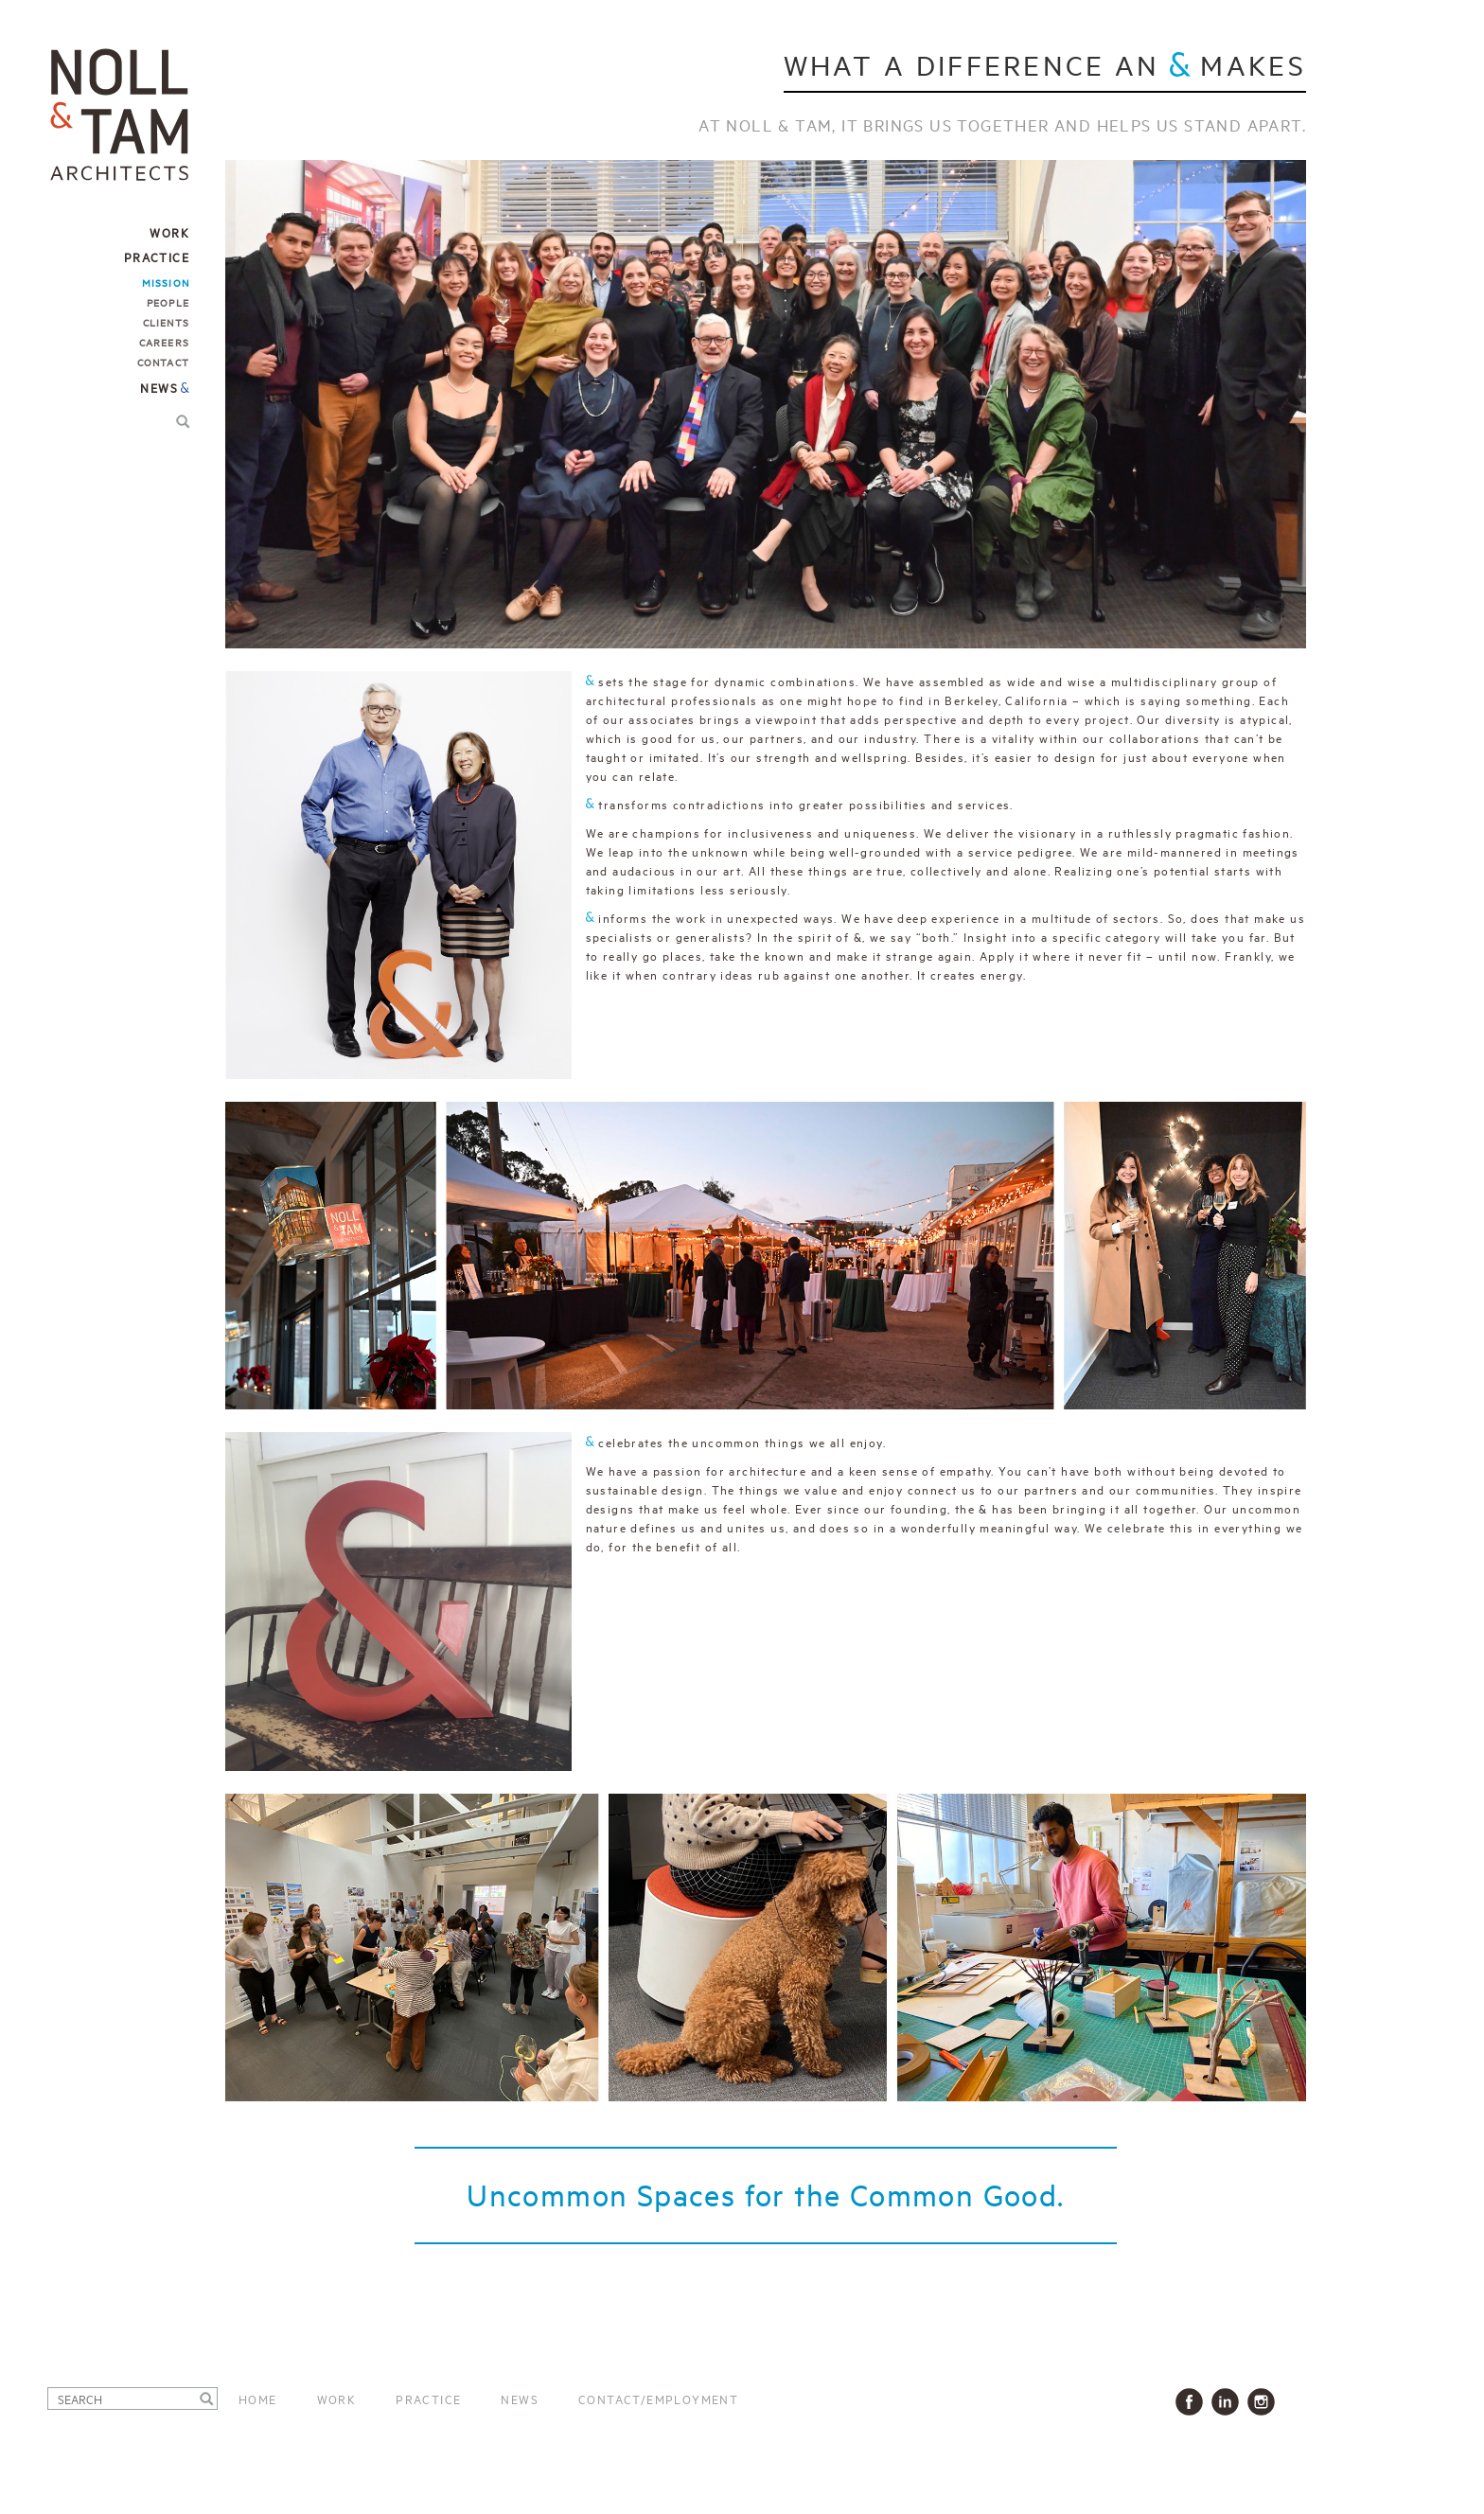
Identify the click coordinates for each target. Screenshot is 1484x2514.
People (168, 302)
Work (337, 2398)
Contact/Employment (658, 2398)
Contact (163, 361)
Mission (165, 282)
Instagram (1264, 2401)
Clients (166, 321)
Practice (428, 2398)
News (159, 387)
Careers (164, 341)
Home (257, 2398)
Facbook (1192, 2401)
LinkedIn (1228, 2401)
